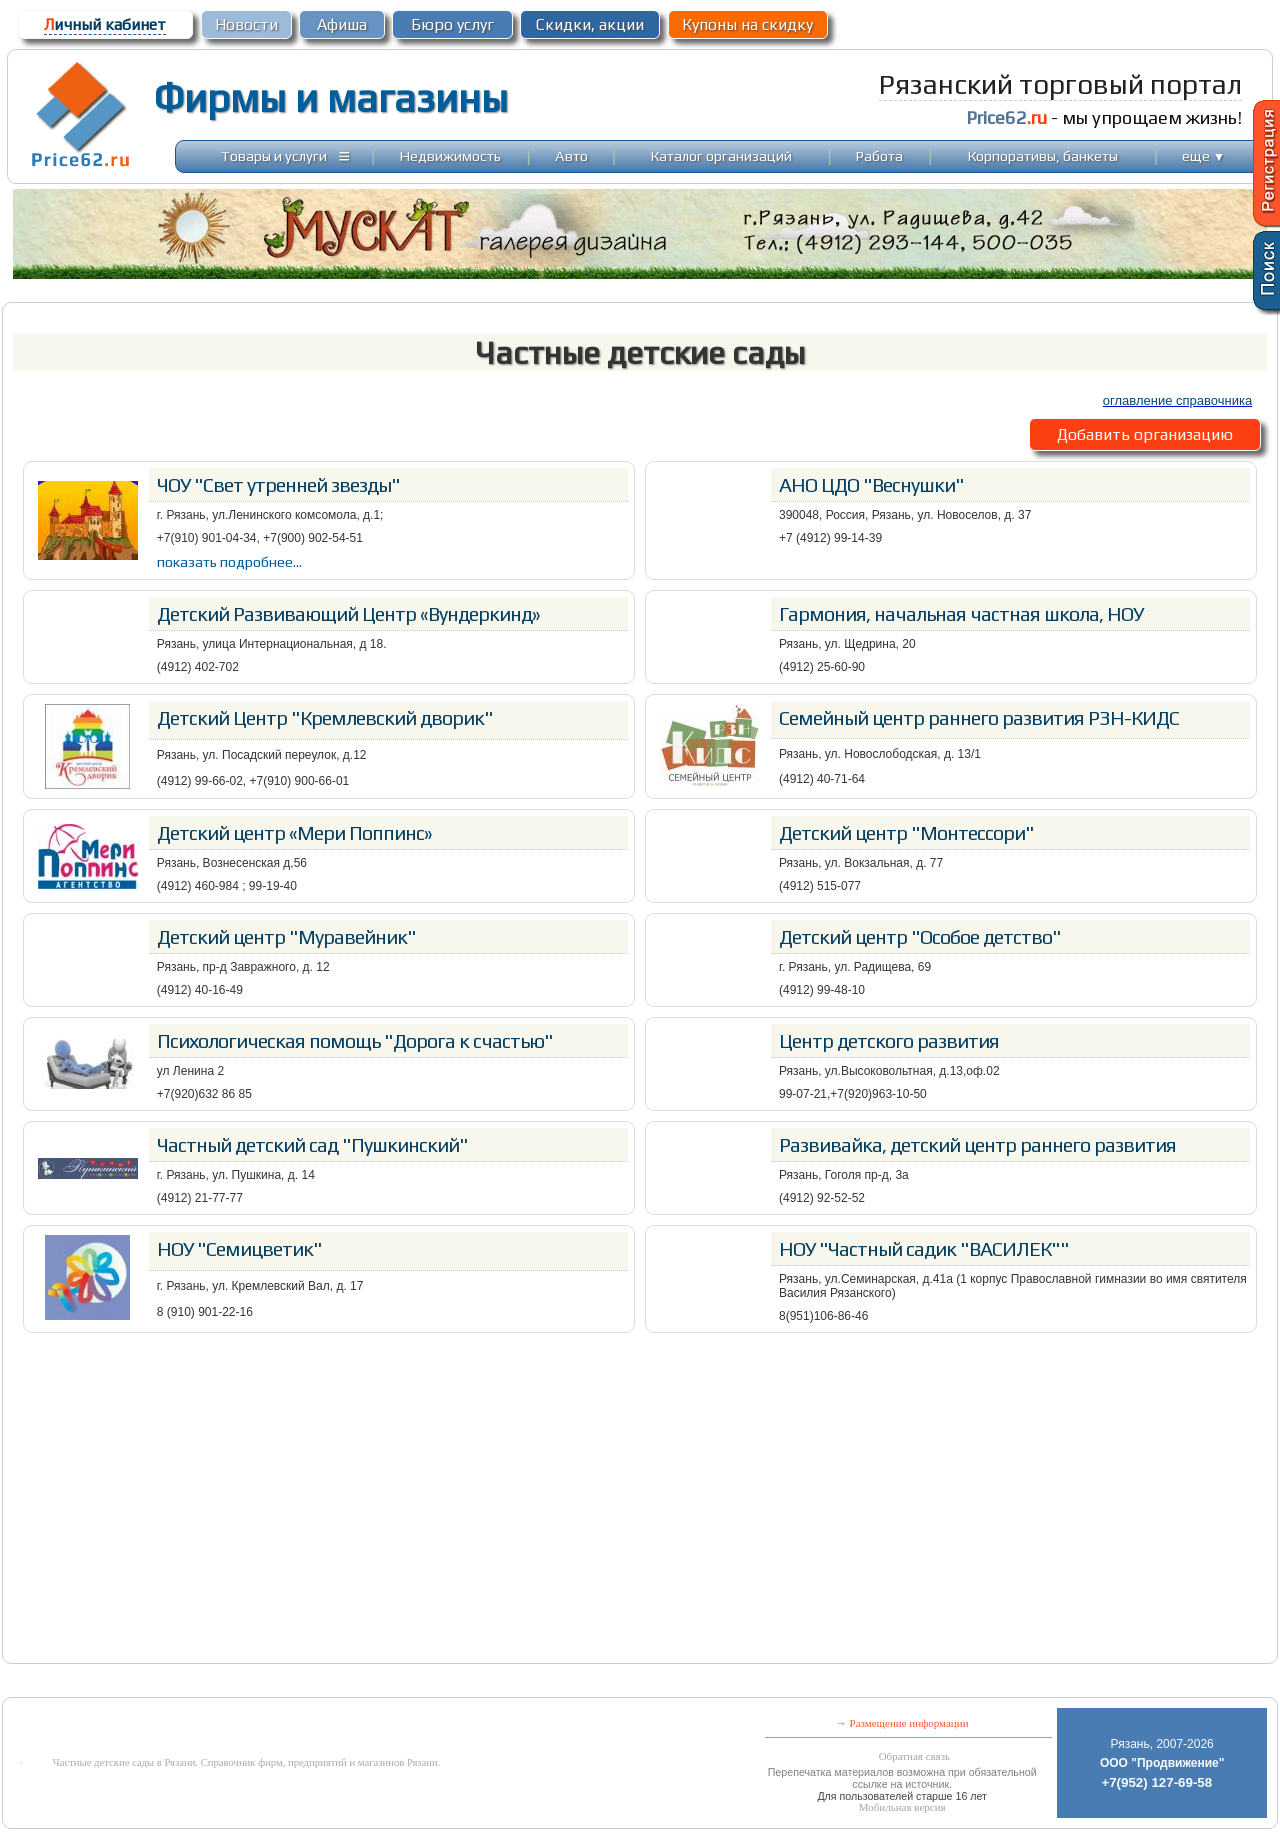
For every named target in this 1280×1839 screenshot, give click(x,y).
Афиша (342, 24)
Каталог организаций (721, 155)
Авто (571, 155)
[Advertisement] (640, 1498)
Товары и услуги (274, 155)
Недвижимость (450, 155)
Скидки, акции (590, 24)
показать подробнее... (229, 561)
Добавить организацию (1145, 434)
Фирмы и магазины (330, 98)
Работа (879, 155)
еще (1203, 155)
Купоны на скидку (747, 24)
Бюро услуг (452, 24)
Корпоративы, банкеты (1043, 155)
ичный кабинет (105, 24)
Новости (246, 24)
